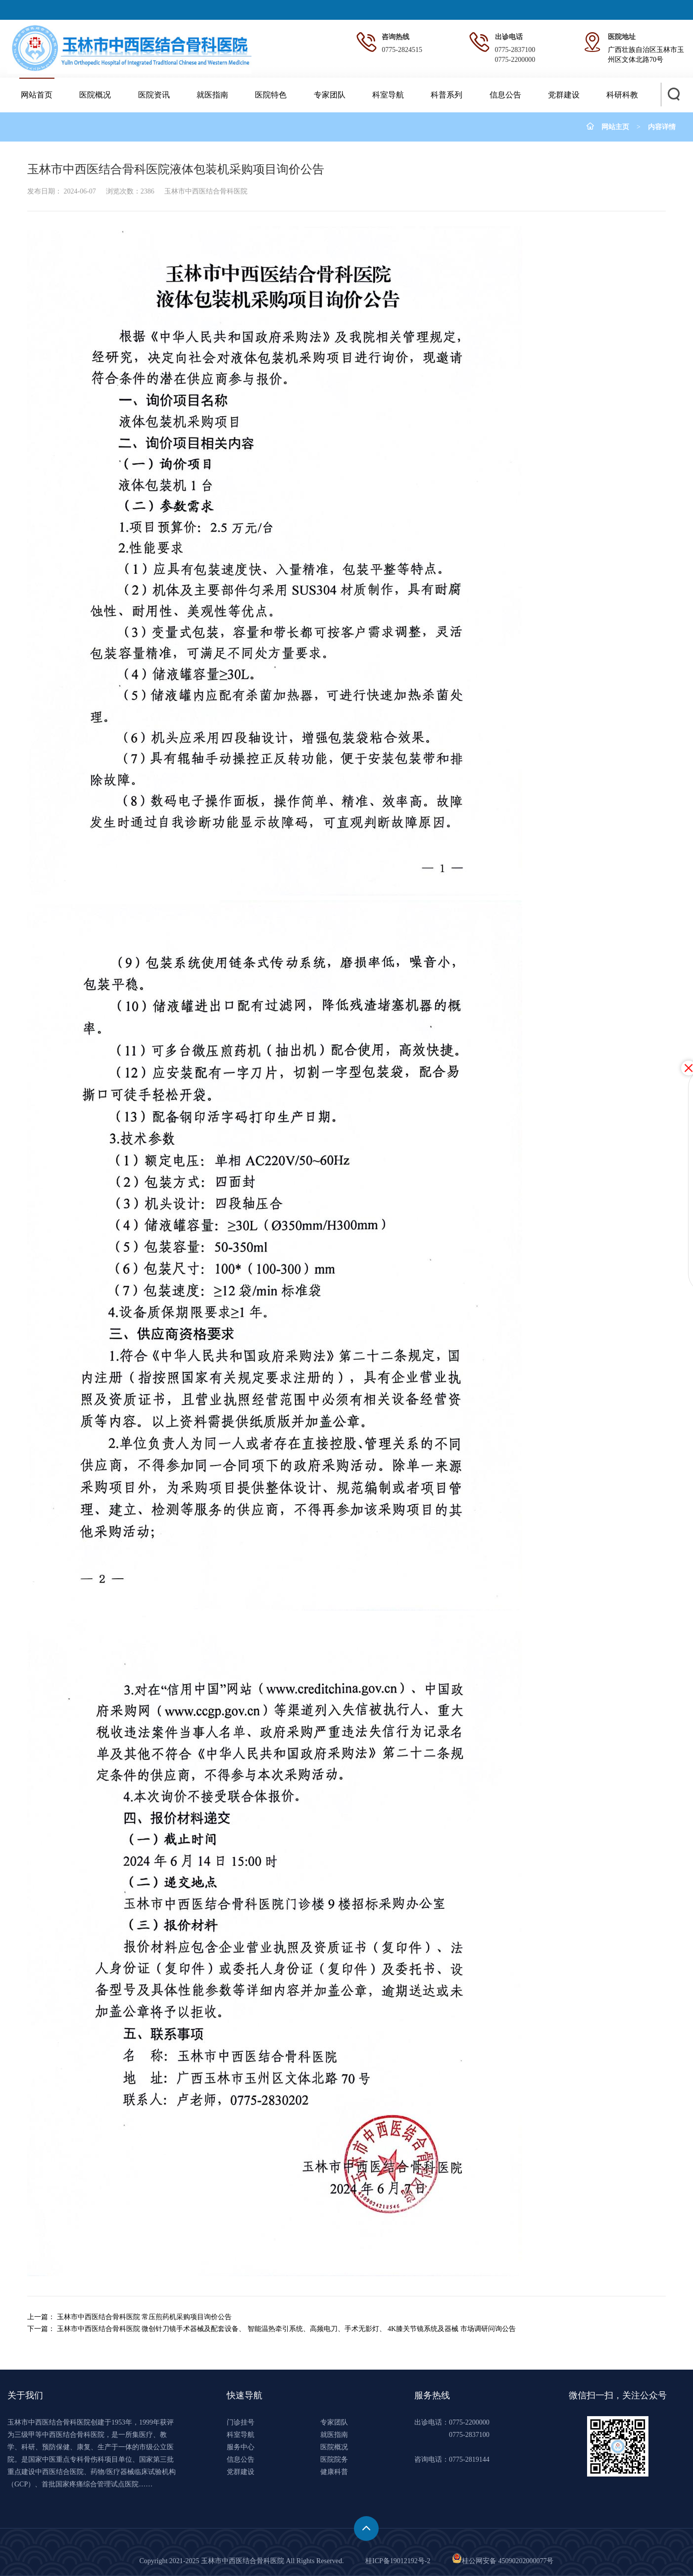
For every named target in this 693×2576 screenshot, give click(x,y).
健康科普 (334, 2472)
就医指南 (212, 95)
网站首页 (36, 95)
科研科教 (622, 95)
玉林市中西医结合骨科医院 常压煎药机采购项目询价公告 (144, 2317)
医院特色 (271, 95)
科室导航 (388, 95)
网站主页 (615, 127)
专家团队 (330, 95)
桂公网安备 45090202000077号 (503, 2561)
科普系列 (446, 95)
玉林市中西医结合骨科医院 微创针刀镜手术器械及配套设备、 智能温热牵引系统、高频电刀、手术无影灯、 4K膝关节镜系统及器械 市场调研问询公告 (286, 2329)
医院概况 (95, 95)
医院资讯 (154, 95)
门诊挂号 (240, 2422)
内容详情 (662, 127)
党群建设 (564, 95)
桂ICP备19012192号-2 (397, 2561)
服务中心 (240, 2447)
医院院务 (334, 2459)
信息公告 (505, 95)
